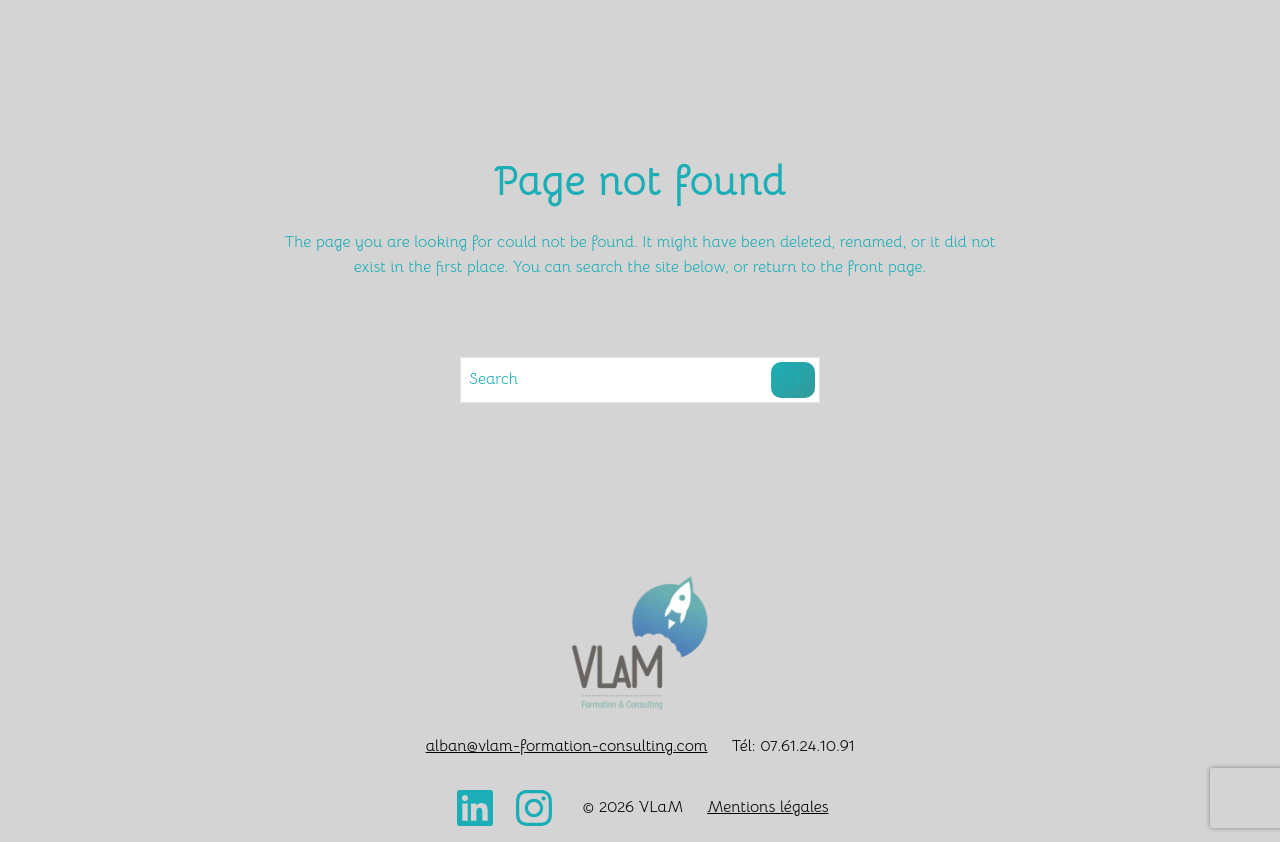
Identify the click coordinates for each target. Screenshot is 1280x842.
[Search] (793, 380)
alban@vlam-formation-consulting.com (567, 746)
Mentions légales (767, 807)
